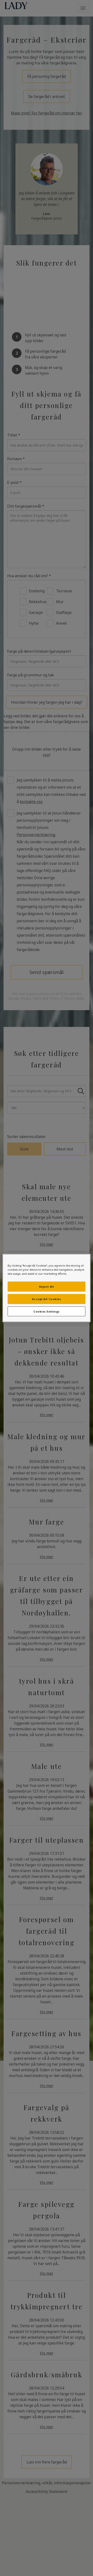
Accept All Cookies (46, 1299)
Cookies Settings (46, 1311)
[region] (46, 1288)
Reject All (46, 1286)
